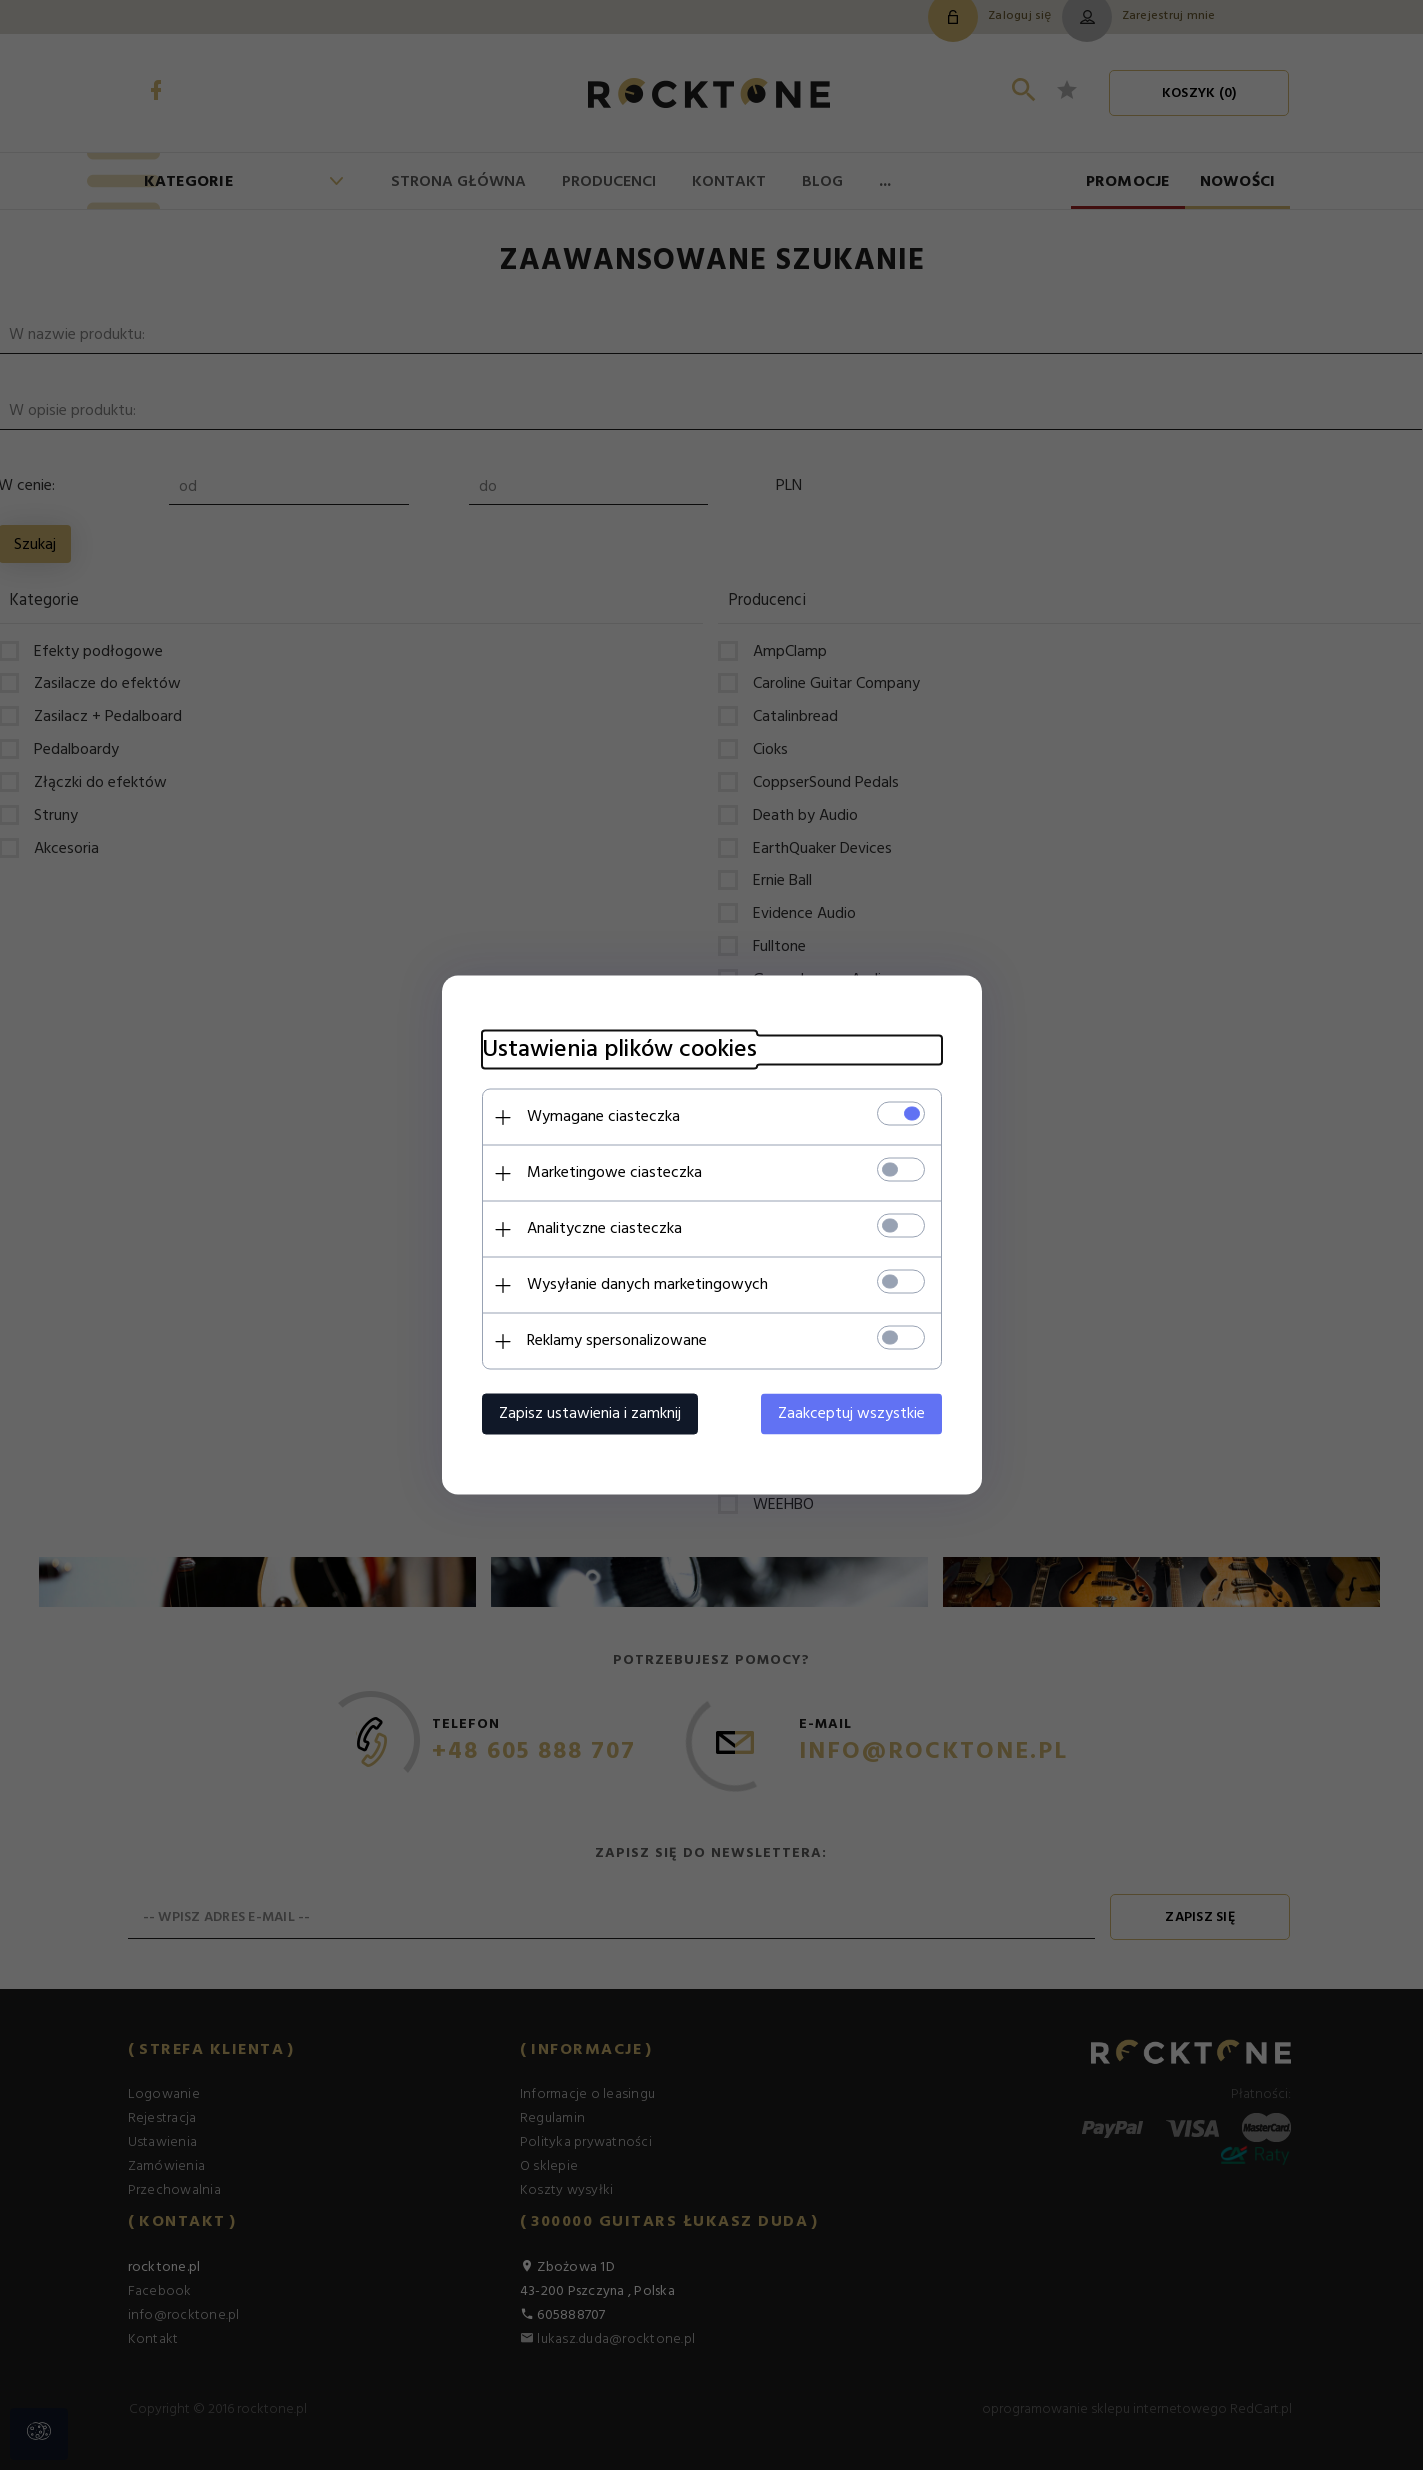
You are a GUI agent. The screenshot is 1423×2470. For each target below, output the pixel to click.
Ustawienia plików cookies (619, 1050)
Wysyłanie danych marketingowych (647, 1285)
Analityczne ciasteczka (604, 1229)
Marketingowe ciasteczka (614, 1173)
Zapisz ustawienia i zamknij (590, 1414)
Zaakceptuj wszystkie (851, 1414)
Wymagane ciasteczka (603, 1117)
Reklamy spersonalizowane (617, 1341)
